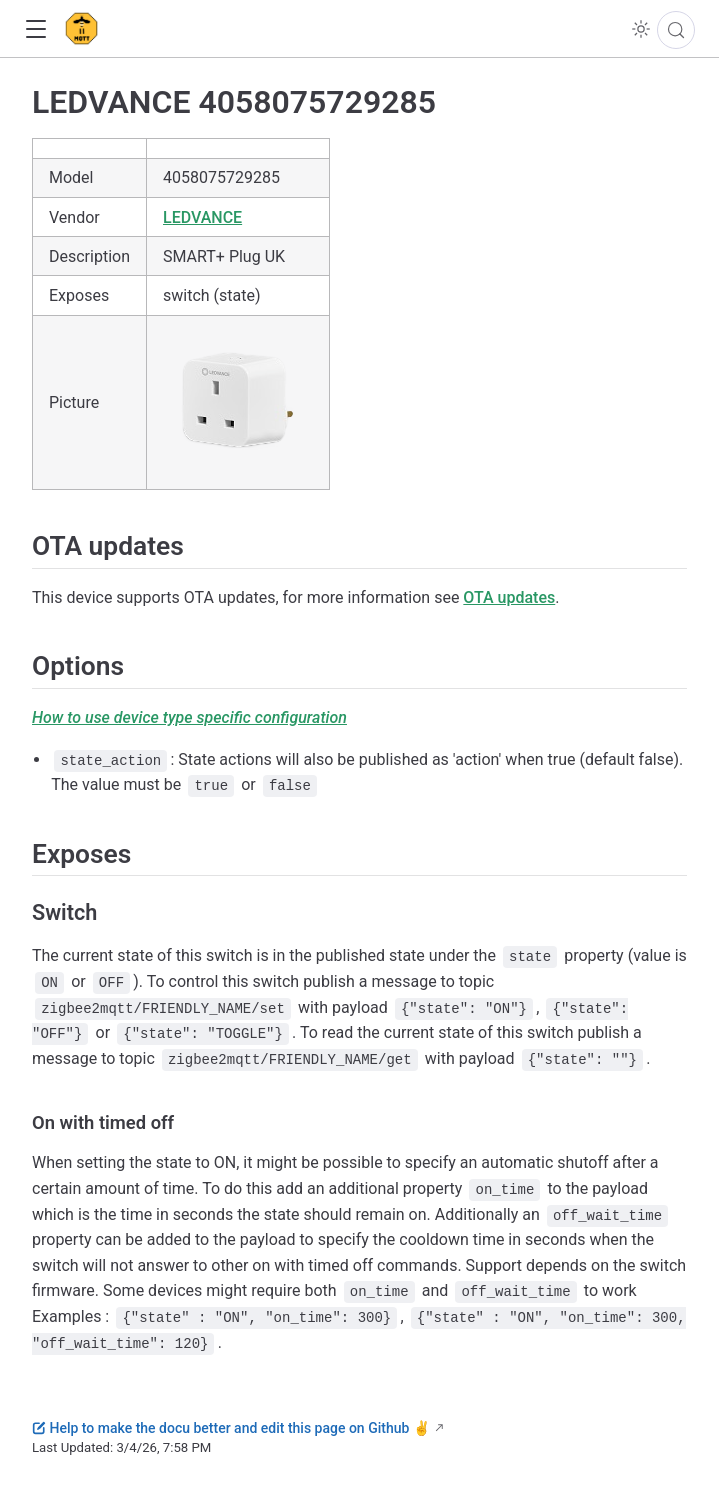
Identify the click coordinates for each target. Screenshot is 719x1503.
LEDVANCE (202, 217)
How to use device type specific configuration (189, 717)
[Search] (676, 30)
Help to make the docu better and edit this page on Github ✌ (231, 1428)
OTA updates (509, 597)
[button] (35, 29)
